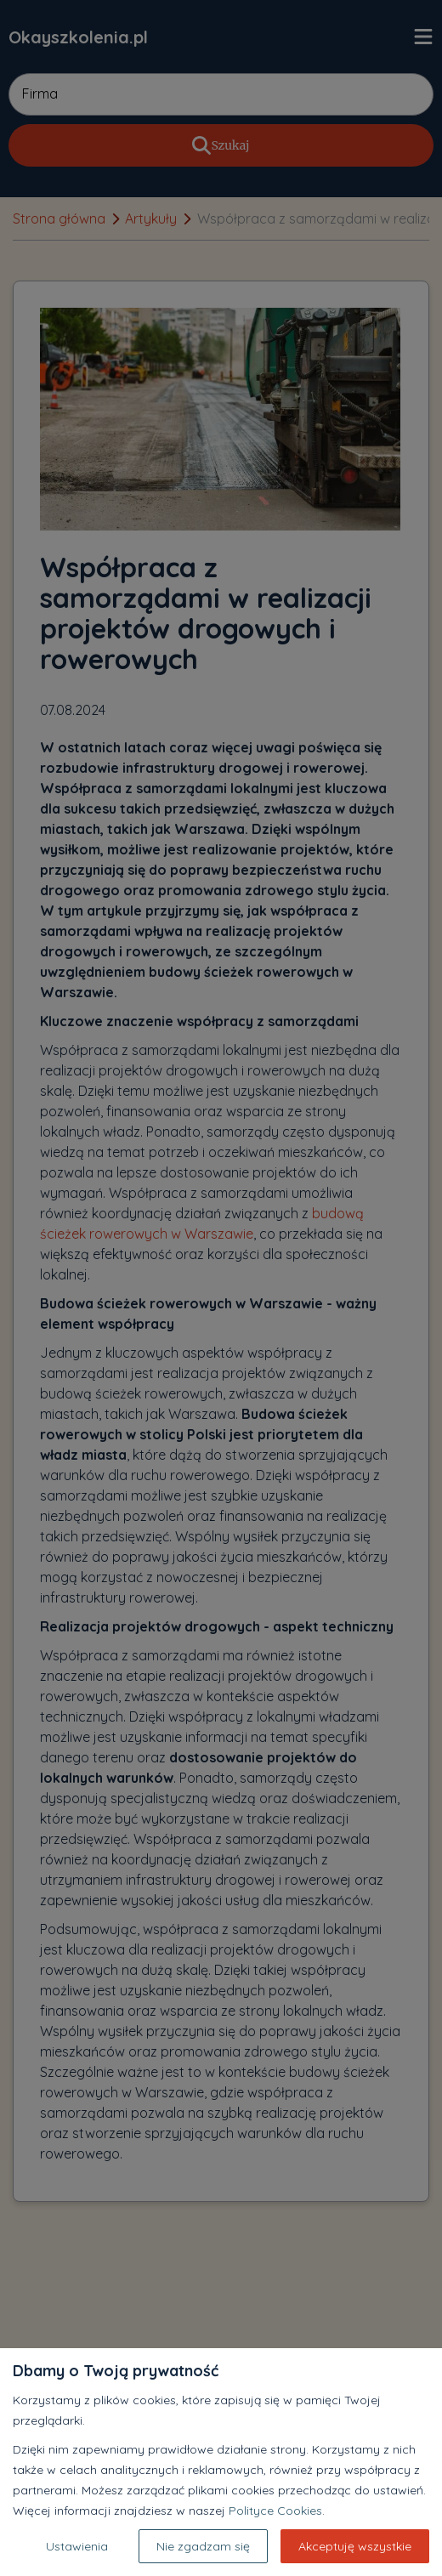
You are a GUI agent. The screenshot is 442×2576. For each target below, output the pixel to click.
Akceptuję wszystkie (354, 2546)
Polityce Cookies (275, 2510)
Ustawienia (77, 2546)
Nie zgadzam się (203, 2546)
